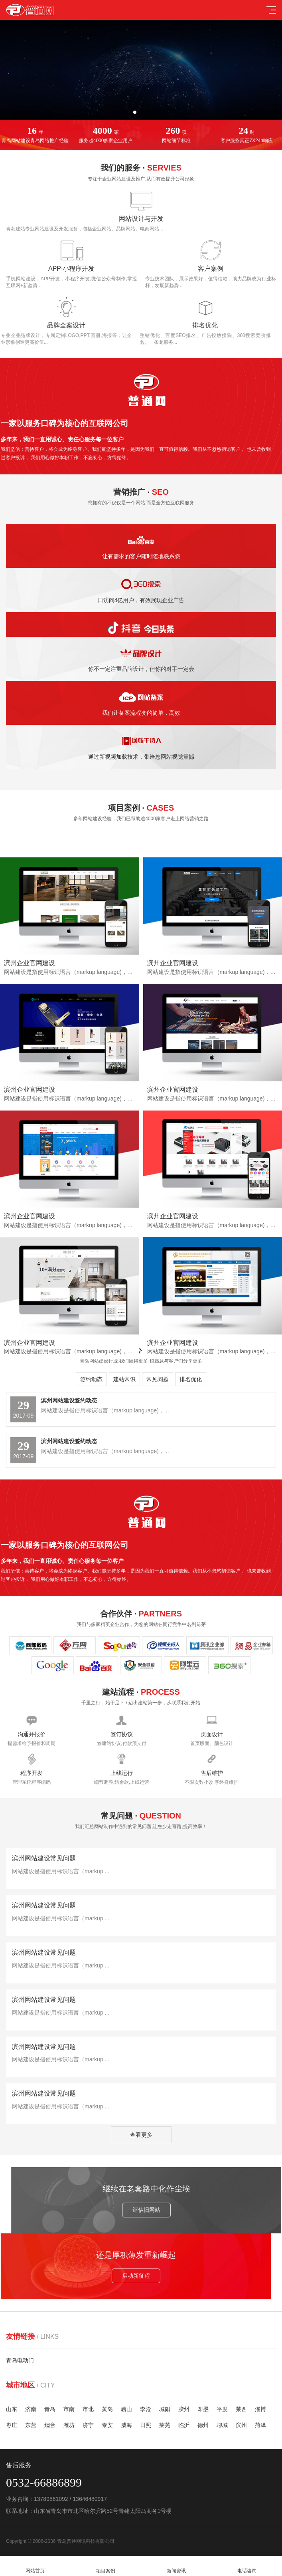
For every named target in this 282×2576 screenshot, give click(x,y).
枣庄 (11, 2425)
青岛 (49, 2409)
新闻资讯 (176, 2566)
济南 (30, 2409)
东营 (30, 2425)
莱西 (241, 2409)
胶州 (183, 2409)
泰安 (107, 2425)
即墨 (203, 2409)
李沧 (145, 2409)
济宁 (88, 2425)
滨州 (241, 2425)
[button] (134, 112)
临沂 (183, 2425)
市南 (69, 2409)
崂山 (126, 2409)
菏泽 (260, 2425)
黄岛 (107, 2409)
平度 (222, 2409)
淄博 (260, 2409)
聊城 (222, 2425)
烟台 (49, 2425)
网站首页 (35, 2566)
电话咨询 (246, 2566)
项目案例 (106, 2566)
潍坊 (69, 2425)
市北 (88, 2409)
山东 (11, 2409)
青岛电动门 (20, 2360)
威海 (126, 2425)
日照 (145, 2425)
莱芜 (164, 2425)
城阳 (164, 2409)
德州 (203, 2425)
